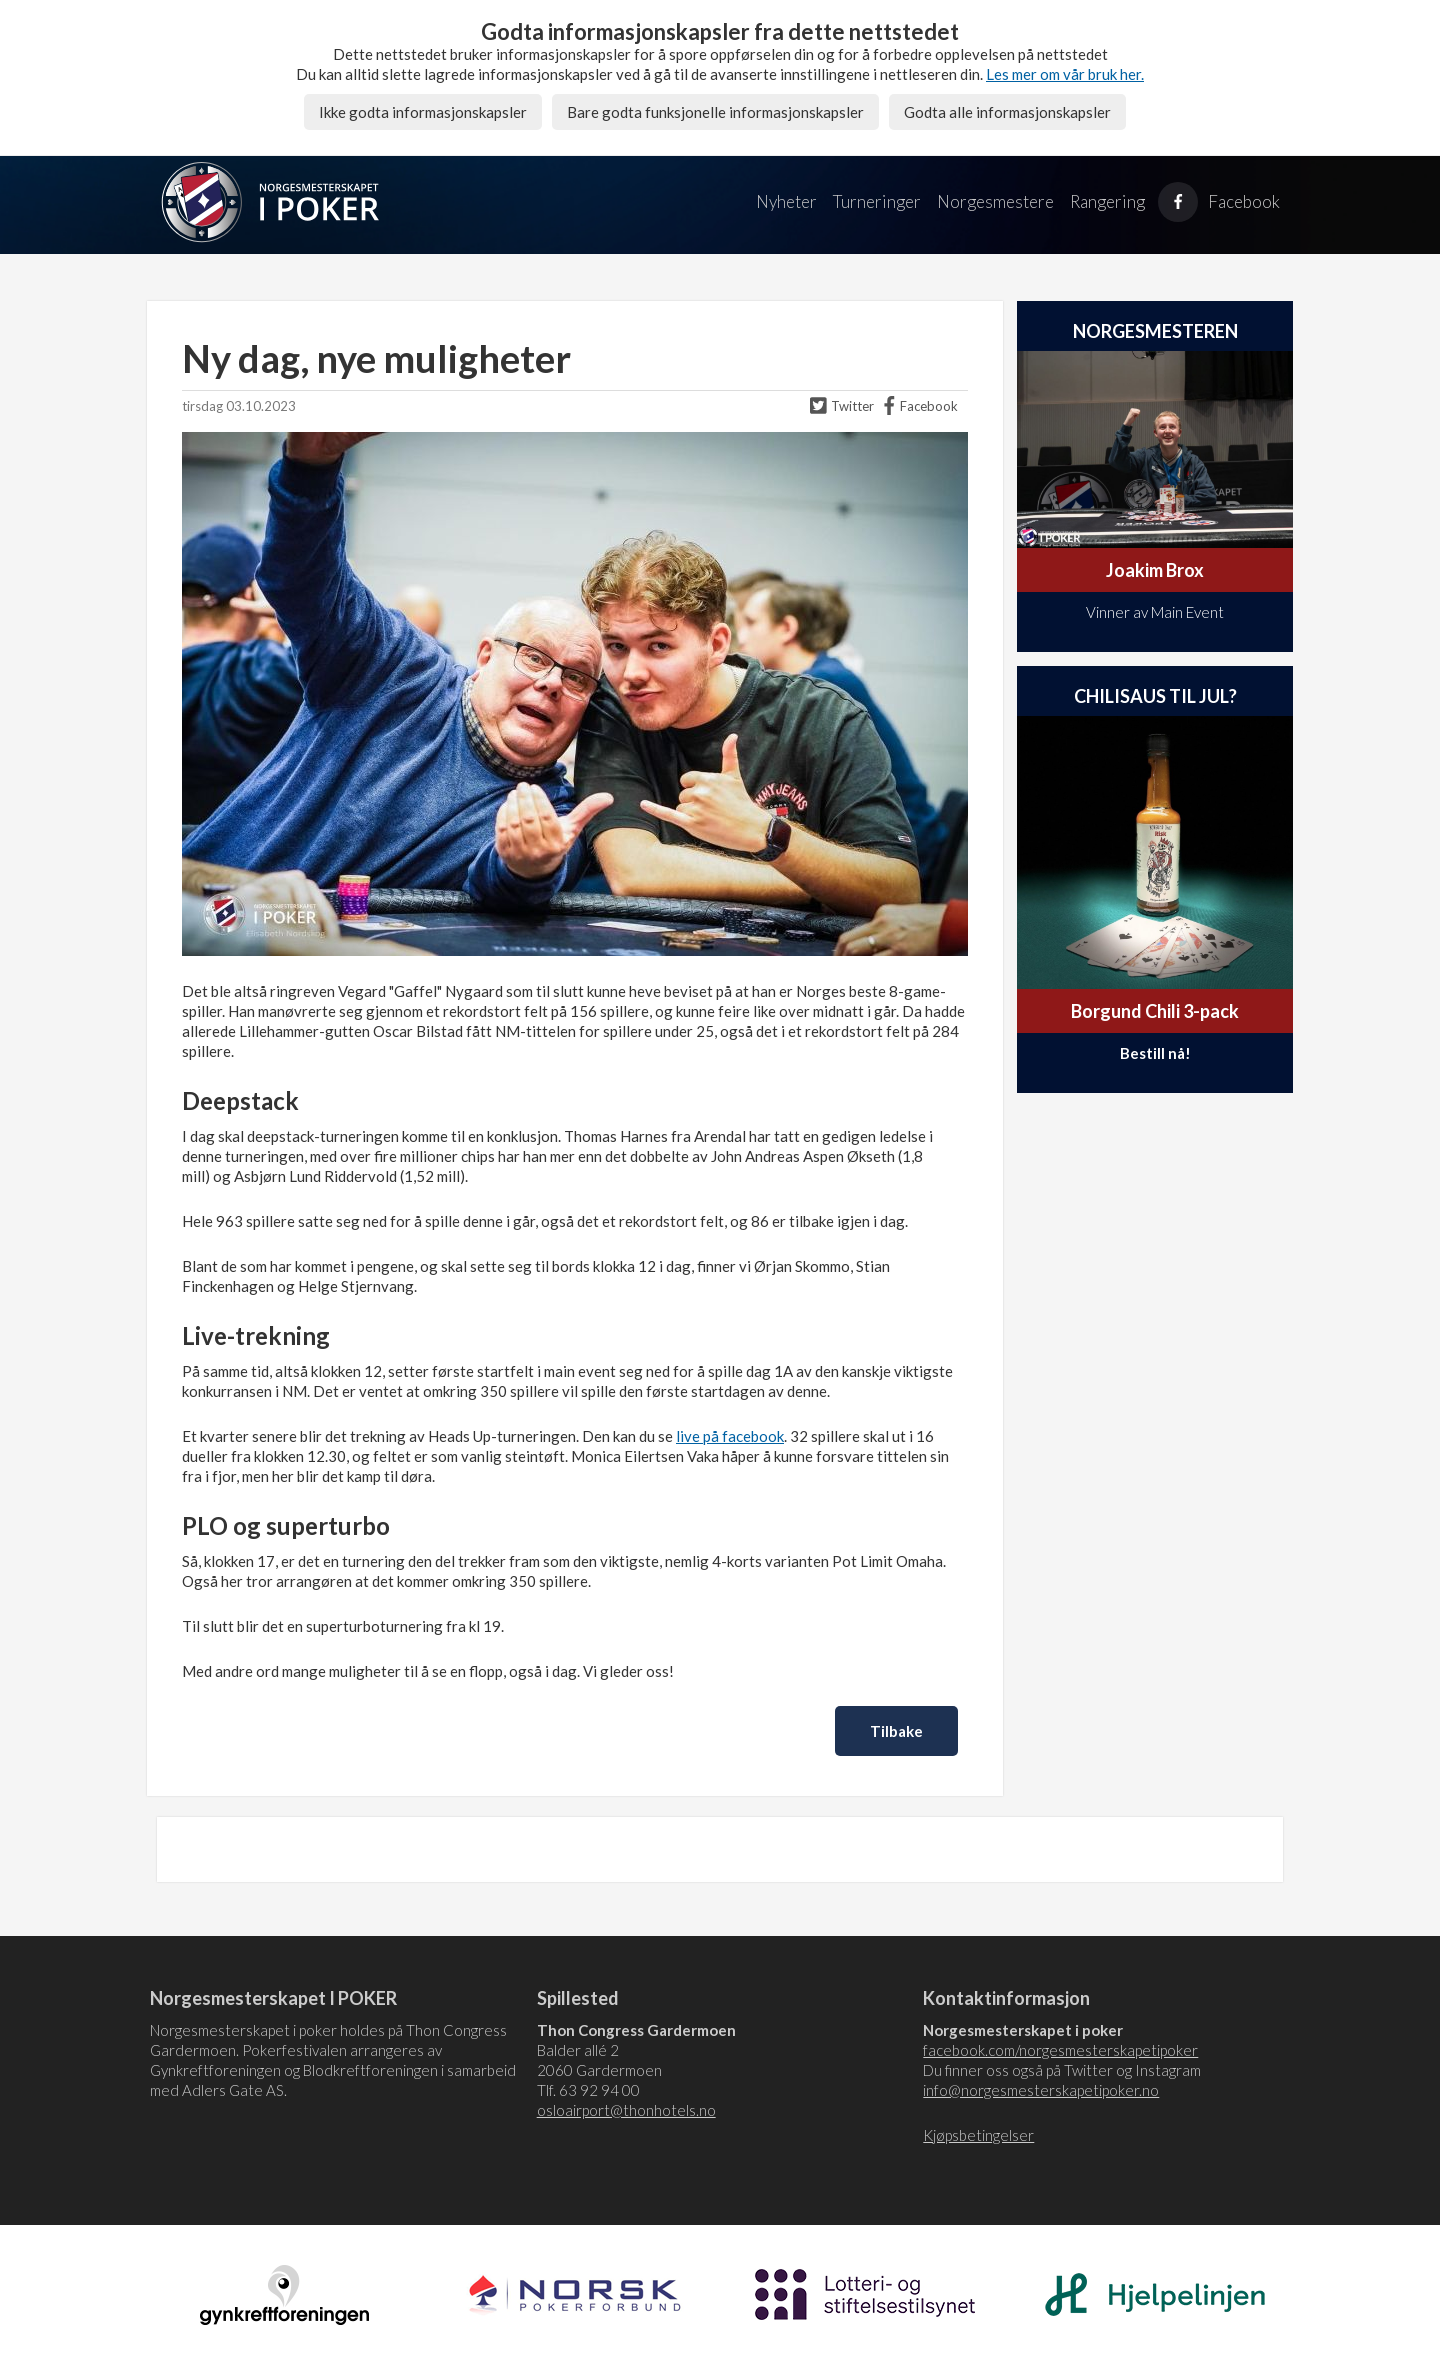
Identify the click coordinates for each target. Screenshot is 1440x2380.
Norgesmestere (995, 201)
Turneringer (877, 201)
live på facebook (730, 1436)
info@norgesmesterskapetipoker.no (1041, 2090)
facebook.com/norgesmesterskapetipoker (1060, 2050)
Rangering (1107, 201)
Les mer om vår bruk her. (1065, 74)
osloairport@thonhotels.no (626, 2110)
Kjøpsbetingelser (978, 2135)
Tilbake (896, 1731)
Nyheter (786, 201)
